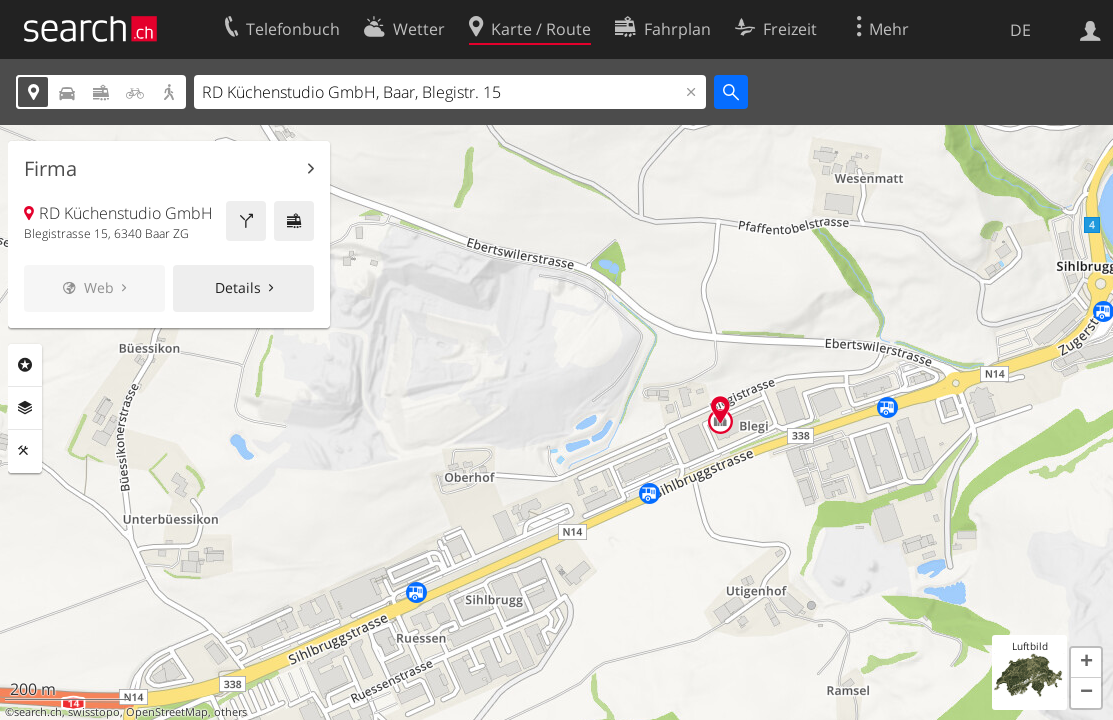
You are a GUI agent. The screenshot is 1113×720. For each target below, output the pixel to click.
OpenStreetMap (167, 712)
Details (238, 287)
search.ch (38, 712)
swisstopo (94, 712)
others (230, 712)
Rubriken (25, 365)
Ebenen (25, 408)
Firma (50, 169)
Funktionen (25, 451)
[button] (1086, 663)
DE (1020, 30)
